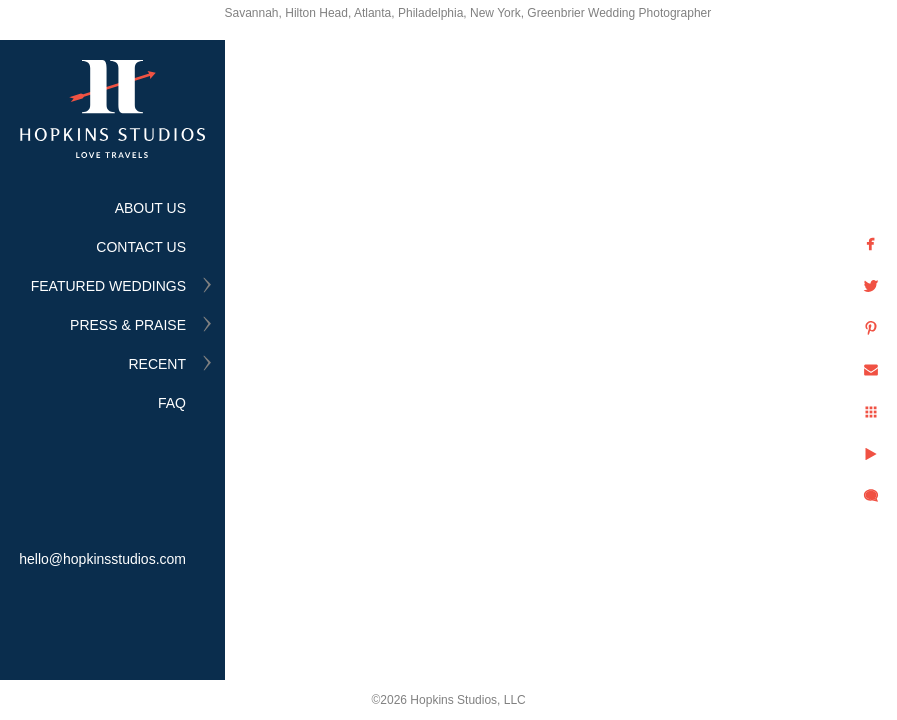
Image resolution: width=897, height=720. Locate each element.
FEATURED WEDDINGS (108, 286)
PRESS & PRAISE (128, 325)
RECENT (157, 364)
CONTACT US (141, 247)
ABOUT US (150, 208)
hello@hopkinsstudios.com (102, 559)
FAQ (172, 403)
